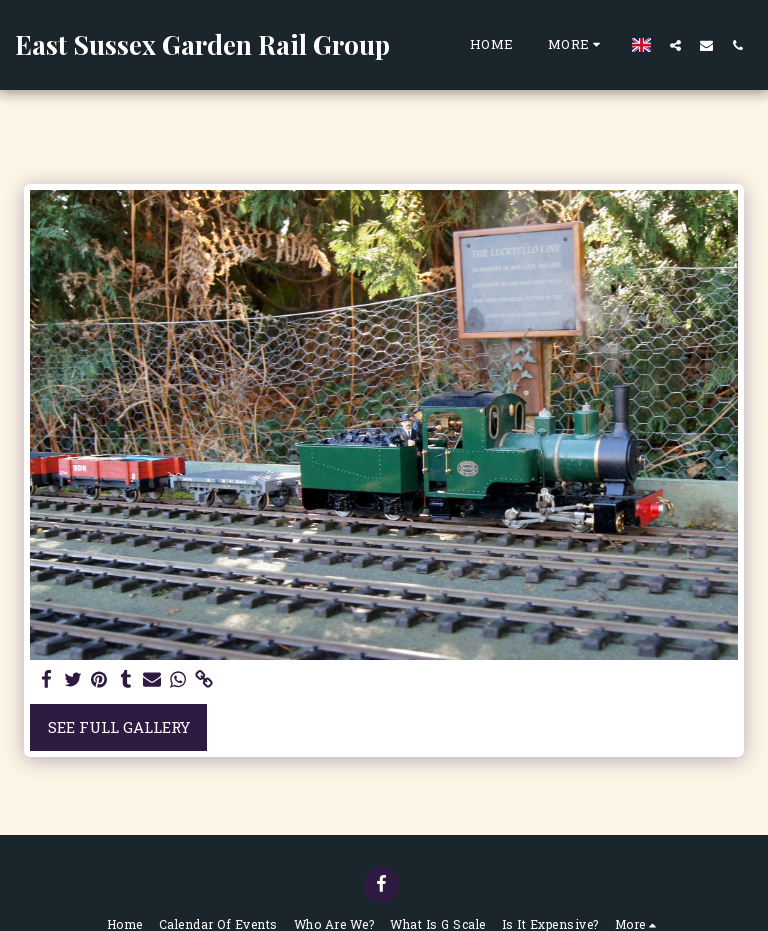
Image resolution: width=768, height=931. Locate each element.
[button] (675, 45)
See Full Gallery (119, 727)
